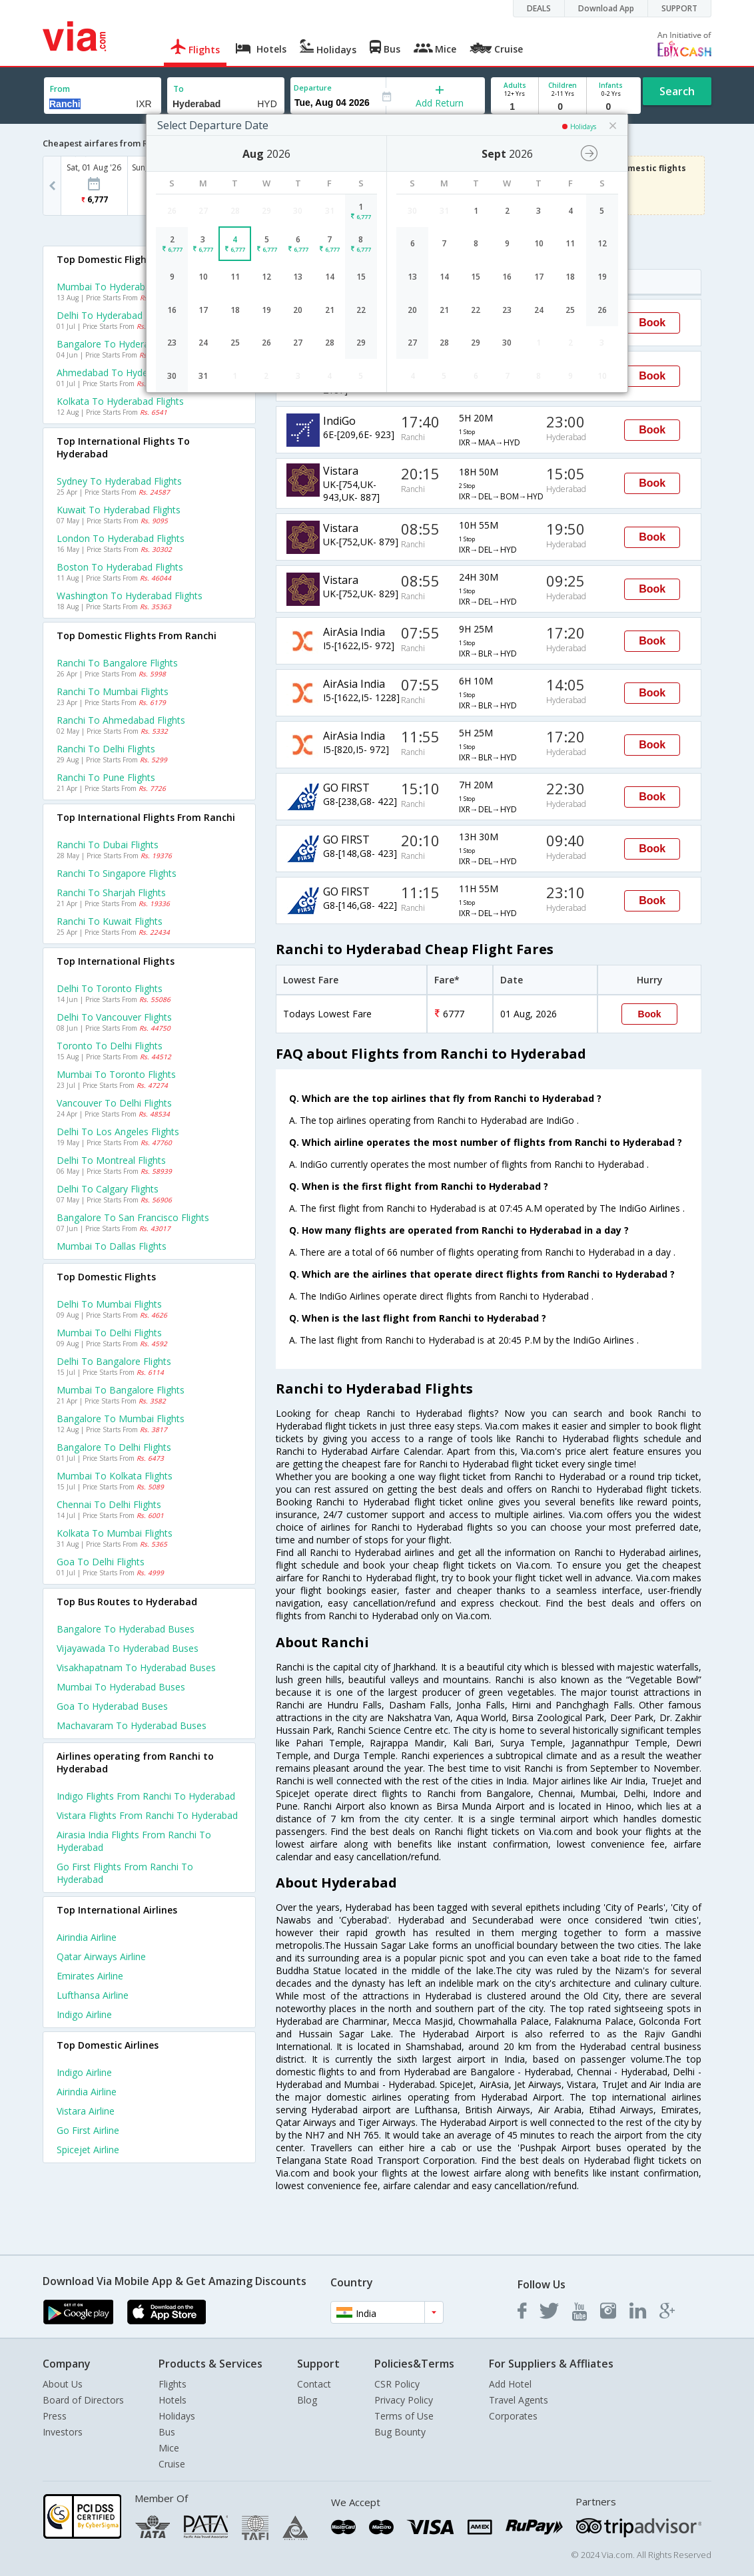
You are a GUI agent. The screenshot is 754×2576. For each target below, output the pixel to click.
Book (652, 322)
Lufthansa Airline (93, 1995)
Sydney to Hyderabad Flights (119, 481)
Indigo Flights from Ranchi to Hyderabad (146, 1796)
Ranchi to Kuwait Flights (110, 921)
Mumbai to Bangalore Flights (121, 1390)
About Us (63, 2384)
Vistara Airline (86, 2111)
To (178, 89)
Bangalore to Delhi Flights (114, 1447)
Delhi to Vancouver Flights (114, 1017)
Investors (63, 2432)
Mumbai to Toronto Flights (116, 1074)
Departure (313, 88)
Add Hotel (510, 2384)
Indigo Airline (84, 2014)
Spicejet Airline (88, 2149)
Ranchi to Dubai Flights (108, 844)
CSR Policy (397, 2384)
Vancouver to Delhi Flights (114, 1103)
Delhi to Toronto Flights (110, 988)
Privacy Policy (403, 2400)
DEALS (539, 8)
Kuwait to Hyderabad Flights (119, 509)
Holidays (177, 2416)
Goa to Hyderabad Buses (112, 1706)
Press (55, 2416)
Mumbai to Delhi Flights (109, 1332)
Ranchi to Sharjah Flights (111, 892)
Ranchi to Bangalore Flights (117, 662)
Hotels (173, 2400)
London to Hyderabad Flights (121, 538)
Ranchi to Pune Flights (106, 777)
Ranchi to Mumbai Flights (113, 691)
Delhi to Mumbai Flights (109, 1304)
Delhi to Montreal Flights (111, 1160)
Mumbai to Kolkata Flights (115, 1475)
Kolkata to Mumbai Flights (115, 1533)
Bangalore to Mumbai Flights (121, 1418)
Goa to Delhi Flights (101, 1561)
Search (677, 91)
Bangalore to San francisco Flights (133, 1217)
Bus (167, 2432)
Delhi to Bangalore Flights (114, 1361)
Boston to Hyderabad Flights (120, 567)
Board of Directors (83, 2400)
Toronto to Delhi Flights (110, 1045)
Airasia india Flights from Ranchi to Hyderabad (134, 1841)
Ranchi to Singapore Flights (117, 873)
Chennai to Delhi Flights (109, 1504)
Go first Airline (88, 2130)
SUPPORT (679, 8)
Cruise (172, 2463)
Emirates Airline (90, 1975)
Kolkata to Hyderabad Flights (120, 401)
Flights (173, 2384)
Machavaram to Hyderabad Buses (131, 1725)
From (60, 89)
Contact (314, 2384)
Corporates (513, 2416)
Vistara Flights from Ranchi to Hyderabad (147, 1815)
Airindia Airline (87, 1937)
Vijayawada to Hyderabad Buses (127, 1648)
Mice (169, 2448)
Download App (606, 8)
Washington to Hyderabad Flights (129, 595)
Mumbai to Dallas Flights (112, 1246)
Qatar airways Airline (101, 1956)
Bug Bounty (400, 2432)
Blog (307, 2400)
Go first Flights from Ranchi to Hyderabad (125, 1873)
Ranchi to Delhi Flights (106, 748)
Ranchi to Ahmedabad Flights (121, 720)
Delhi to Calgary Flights (108, 1188)
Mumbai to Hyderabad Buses (121, 1686)
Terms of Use (404, 2416)
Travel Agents (518, 2400)
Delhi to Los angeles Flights (118, 1131)
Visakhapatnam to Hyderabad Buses (136, 1667)
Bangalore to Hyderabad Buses (125, 1629)
